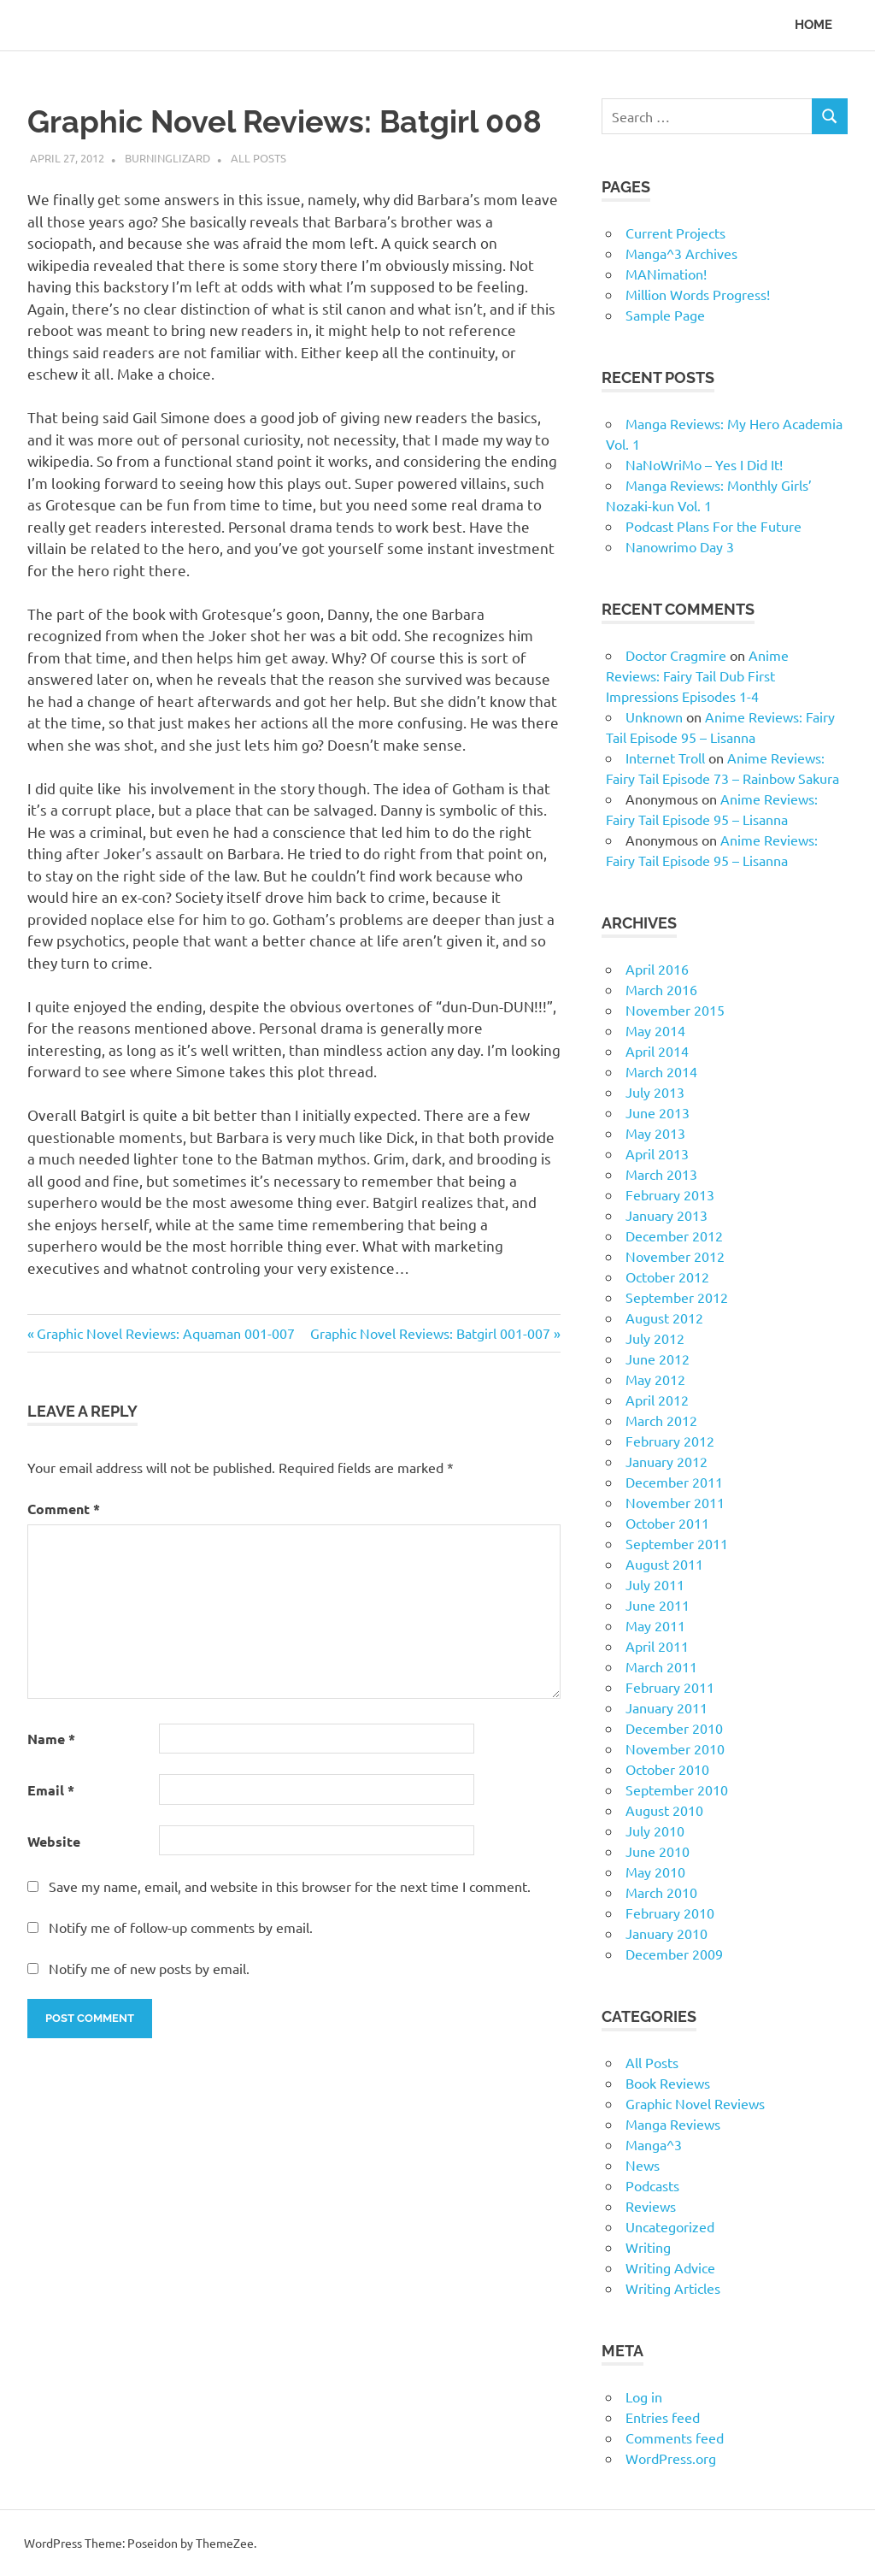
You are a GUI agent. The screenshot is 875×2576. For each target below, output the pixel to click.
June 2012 (657, 1358)
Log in (643, 2396)
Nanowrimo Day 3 (679, 546)
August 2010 (664, 1810)
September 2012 (676, 1297)
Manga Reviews (672, 2123)
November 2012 (675, 1255)
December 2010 (674, 1727)
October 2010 (667, 1768)
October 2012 (667, 1276)
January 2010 (666, 1933)
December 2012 (674, 1235)
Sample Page (665, 314)
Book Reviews (667, 2082)
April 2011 (657, 1645)
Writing (648, 2246)
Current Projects (675, 232)
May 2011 (655, 1625)
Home (813, 24)
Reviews (650, 2205)
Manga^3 (653, 2144)
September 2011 (676, 1543)
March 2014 (661, 1071)
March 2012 (661, 1420)
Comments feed (674, 2437)
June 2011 (657, 1604)
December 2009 (674, 1953)
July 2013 (654, 1091)
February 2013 (669, 1194)
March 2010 (661, 1892)
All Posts (258, 157)
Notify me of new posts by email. (149, 1968)
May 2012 (655, 1379)
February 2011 (669, 1686)
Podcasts (652, 2185)
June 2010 (657, 1851)
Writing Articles (672, 2287)
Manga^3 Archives (681, 253)
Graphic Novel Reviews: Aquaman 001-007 (165, 1332)
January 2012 (666, 1461)
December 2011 (674, 1481)
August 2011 (664, 1563)
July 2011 (654, 1584)
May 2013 (655, 1132)
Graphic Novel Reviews (695, 2103)
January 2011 (666, 1707)
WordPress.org (670, 2458)
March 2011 (661, 1666)
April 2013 (657, 1153)
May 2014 (655, 1030)
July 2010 (654, 1830)
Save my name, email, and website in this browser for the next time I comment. (290, 1886)
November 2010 (675, 1748)
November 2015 (675, 1009)
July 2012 (654, 1338)
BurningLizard (167, 157)
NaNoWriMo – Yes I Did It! (704, 464)
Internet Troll (665, 757)
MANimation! (666, 273)
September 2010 (676, 1789)
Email (50, 1790)
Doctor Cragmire (675, 654)
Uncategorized (669, 2226)
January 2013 (666, 1214)
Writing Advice (670, 2267)
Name (51, 1739)
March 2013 (661, 1173)
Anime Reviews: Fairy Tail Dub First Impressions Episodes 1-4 (697, 675)
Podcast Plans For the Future (713, 525)
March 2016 (661, 989)
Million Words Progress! (697, 294)
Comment (63, 1509)
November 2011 (675, 1502)
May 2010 (655, 1871)
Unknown (654, 716)
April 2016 (657, 968)
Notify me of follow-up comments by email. (181, 1927)
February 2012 (669, 1440)
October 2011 (667, 1522)
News (642, 2164)
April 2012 (657, 1399)
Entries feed (662, 2417)
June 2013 (657, 1112)
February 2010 (669, 1912)
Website (53, 1841)
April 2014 (657, 1050)
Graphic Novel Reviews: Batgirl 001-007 (430, 1332)
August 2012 (664, 1317)
